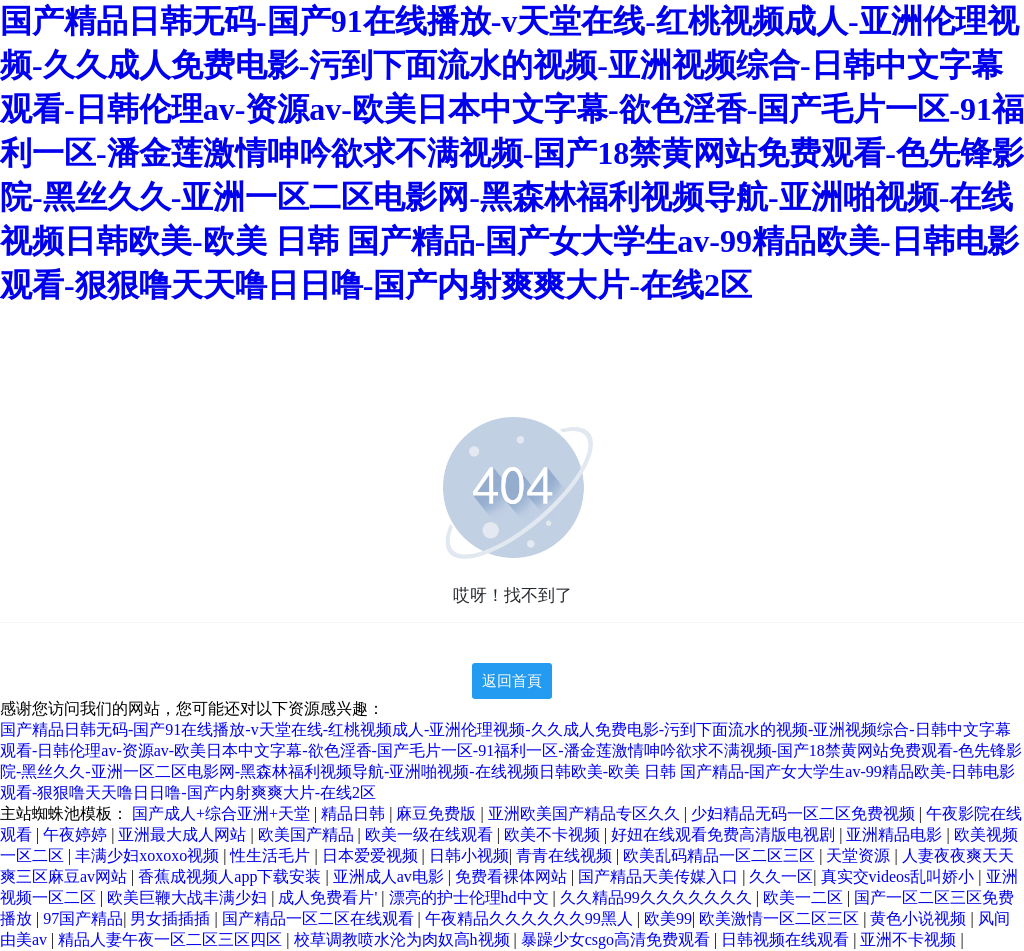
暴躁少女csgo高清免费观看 (617, 939)
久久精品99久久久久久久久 (658, 897)
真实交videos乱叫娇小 (900, 876)
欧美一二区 (805, 897)
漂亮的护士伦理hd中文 (471, 897)
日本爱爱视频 (372, 855)
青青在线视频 (566, 855)
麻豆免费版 (438, 813)
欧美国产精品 (308, 834)
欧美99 (668, 918)
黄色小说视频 (920, 918)
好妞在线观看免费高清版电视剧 (725, 834)
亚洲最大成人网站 (184, 834)
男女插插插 (172, 918)
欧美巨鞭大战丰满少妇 (189, 897)
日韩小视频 (469, 855)
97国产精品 (83, 918)
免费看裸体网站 (513, 876)
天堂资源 (860, 855)
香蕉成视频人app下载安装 (231, 876)
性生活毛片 (272, 855)
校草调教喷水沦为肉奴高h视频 (404, 939)
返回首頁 (512, 681)
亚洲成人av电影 (390, 876)
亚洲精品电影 (896, 834)
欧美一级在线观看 (431, 834)
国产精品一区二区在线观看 (320, 918)
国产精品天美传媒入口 (660, 876)
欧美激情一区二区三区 (781, 918)
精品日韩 (355, 813)
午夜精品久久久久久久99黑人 (531, 918)
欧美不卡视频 (554, 834)
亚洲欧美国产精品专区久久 (586, 813)
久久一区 (781, 876)
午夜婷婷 (77, 834)
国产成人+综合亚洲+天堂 (223, 813)
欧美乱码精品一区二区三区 (721, 855)
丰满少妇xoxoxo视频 (149, 855)
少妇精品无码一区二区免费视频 (805, 813)
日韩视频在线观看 (787, 939)
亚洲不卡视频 (910, 939)
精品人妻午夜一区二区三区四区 (172, 939)
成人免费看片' (329, 897)
